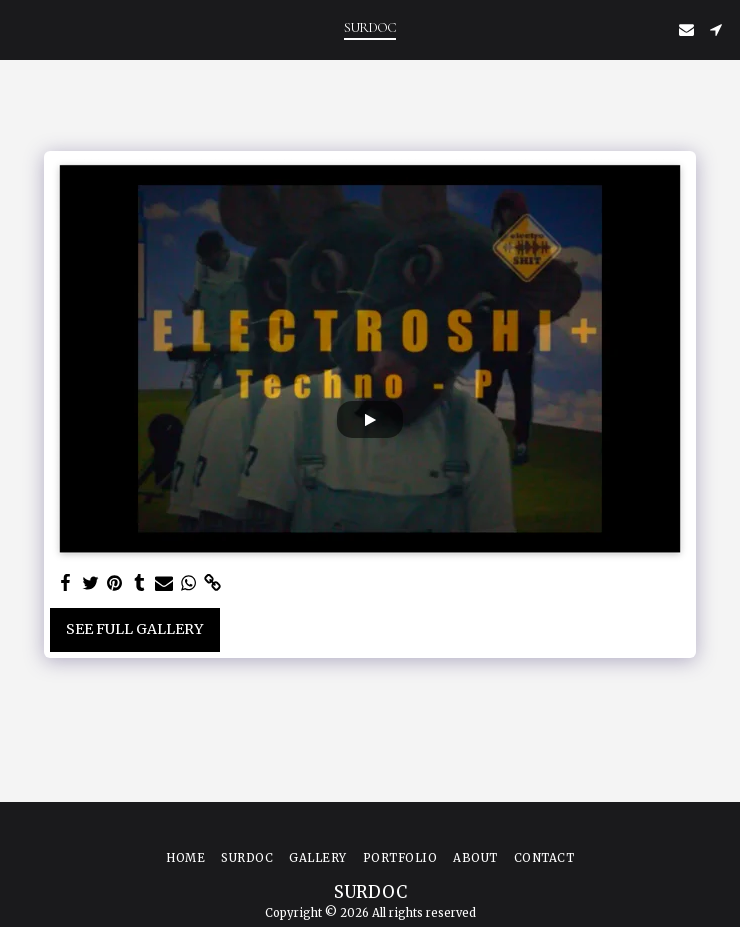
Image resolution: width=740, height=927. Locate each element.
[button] (22, 28)
